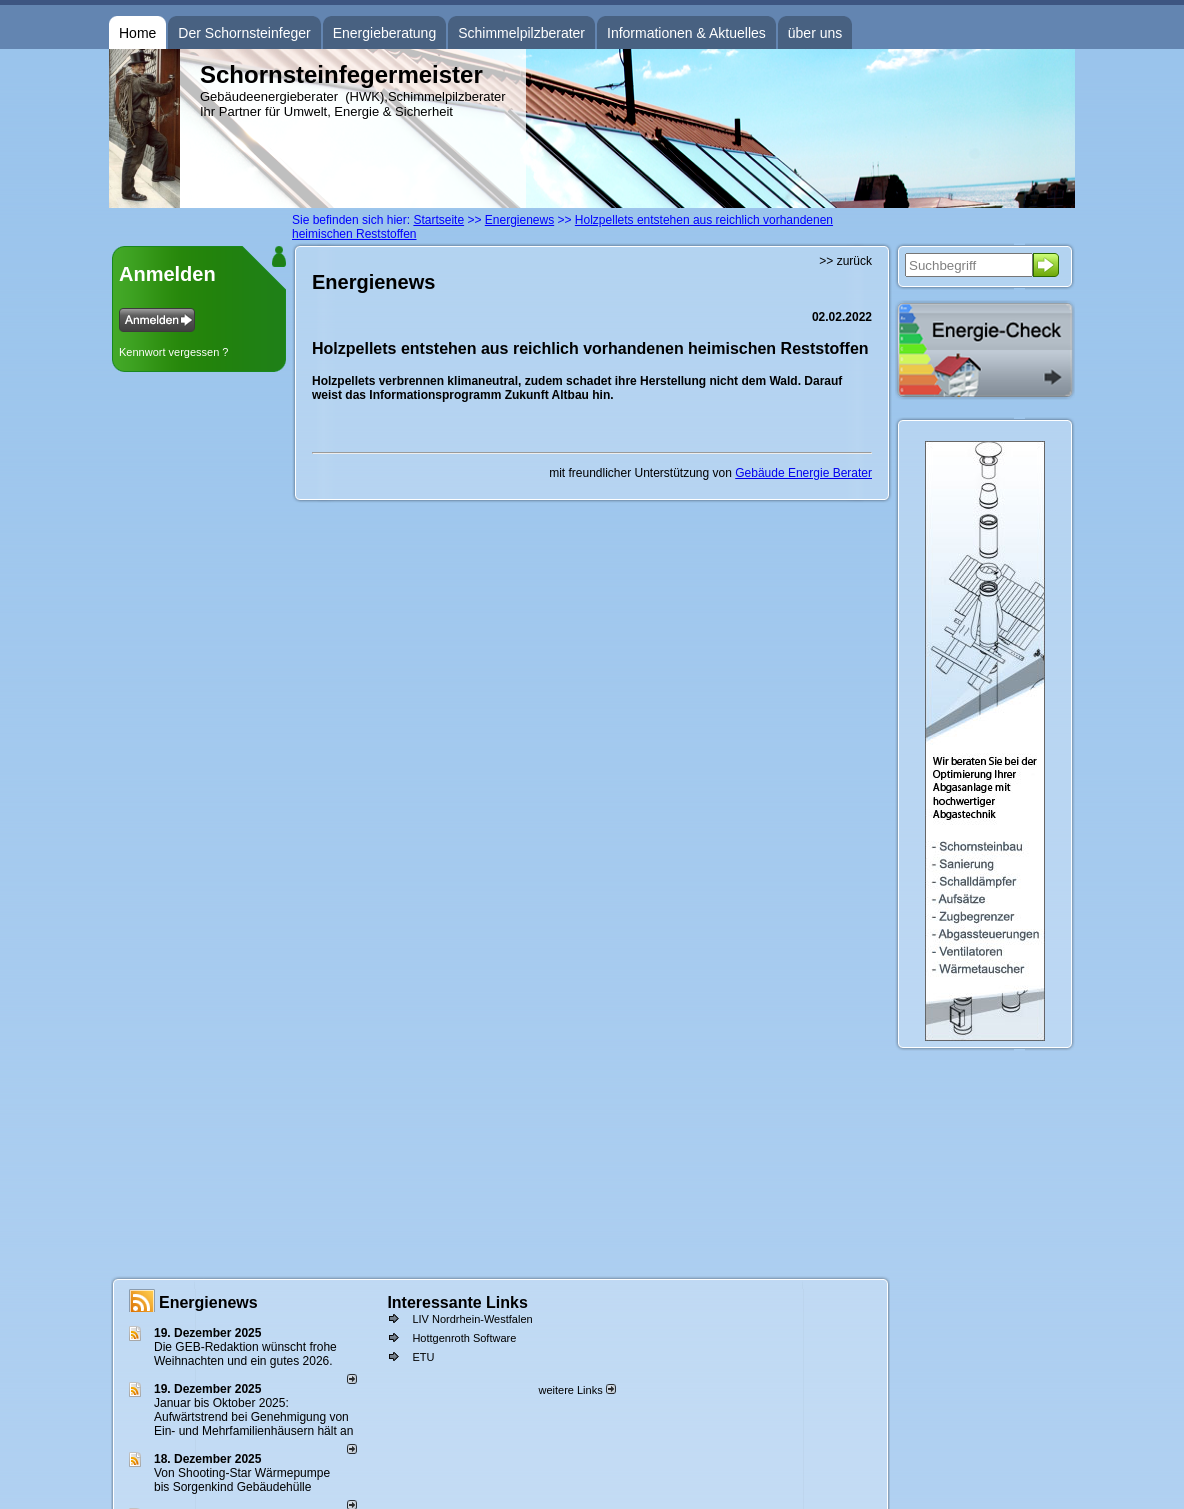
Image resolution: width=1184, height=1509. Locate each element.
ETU (423, 1357)
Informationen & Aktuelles (686, 33)
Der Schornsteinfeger (244, 33)
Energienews (208, 1302)
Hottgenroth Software (464, 1338)
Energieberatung (385, 33)
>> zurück (845, 261)
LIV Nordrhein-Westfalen (472, 1319)
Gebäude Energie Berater (803, 473)
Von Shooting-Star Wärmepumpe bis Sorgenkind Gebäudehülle (242, 1480)
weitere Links (576, 1390)
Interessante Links (457, 1302)
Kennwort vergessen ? (173, 352)
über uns (815, 33)
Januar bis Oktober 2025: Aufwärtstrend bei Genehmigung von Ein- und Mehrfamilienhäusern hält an (253, 1417)
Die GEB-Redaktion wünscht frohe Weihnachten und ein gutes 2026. (245, 1354)
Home (137, 33)
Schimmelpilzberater (521, 33)
